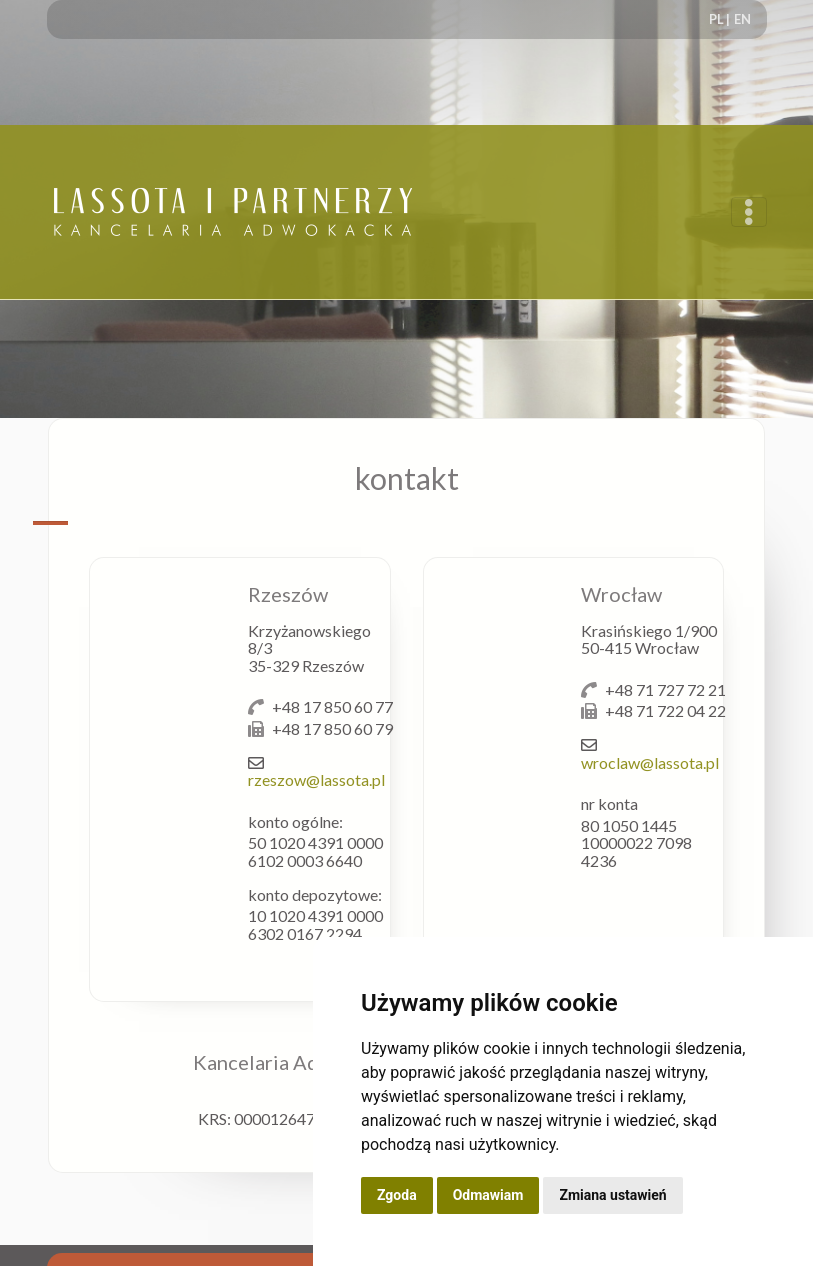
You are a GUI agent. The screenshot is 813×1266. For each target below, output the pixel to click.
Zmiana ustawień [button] (612, 1195)
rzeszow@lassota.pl (316, 779)
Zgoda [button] (397, 1195)
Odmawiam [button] (488, 1195)
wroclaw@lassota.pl (650, 762)
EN (742, 19)
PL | (719, 19)
